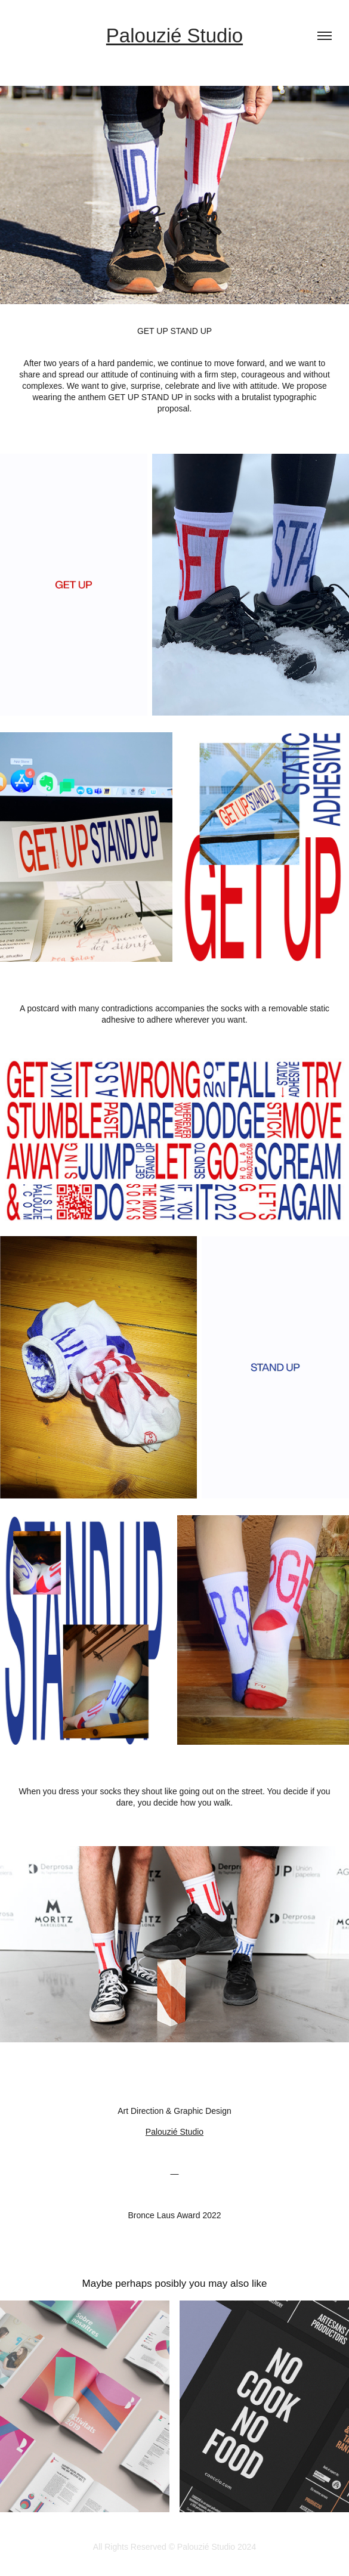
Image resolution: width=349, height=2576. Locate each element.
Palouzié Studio (174, 35)
